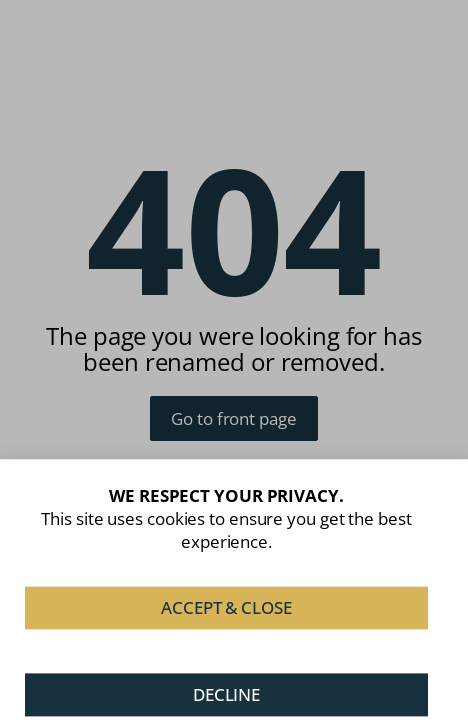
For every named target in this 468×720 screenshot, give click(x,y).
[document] (234, 360)
